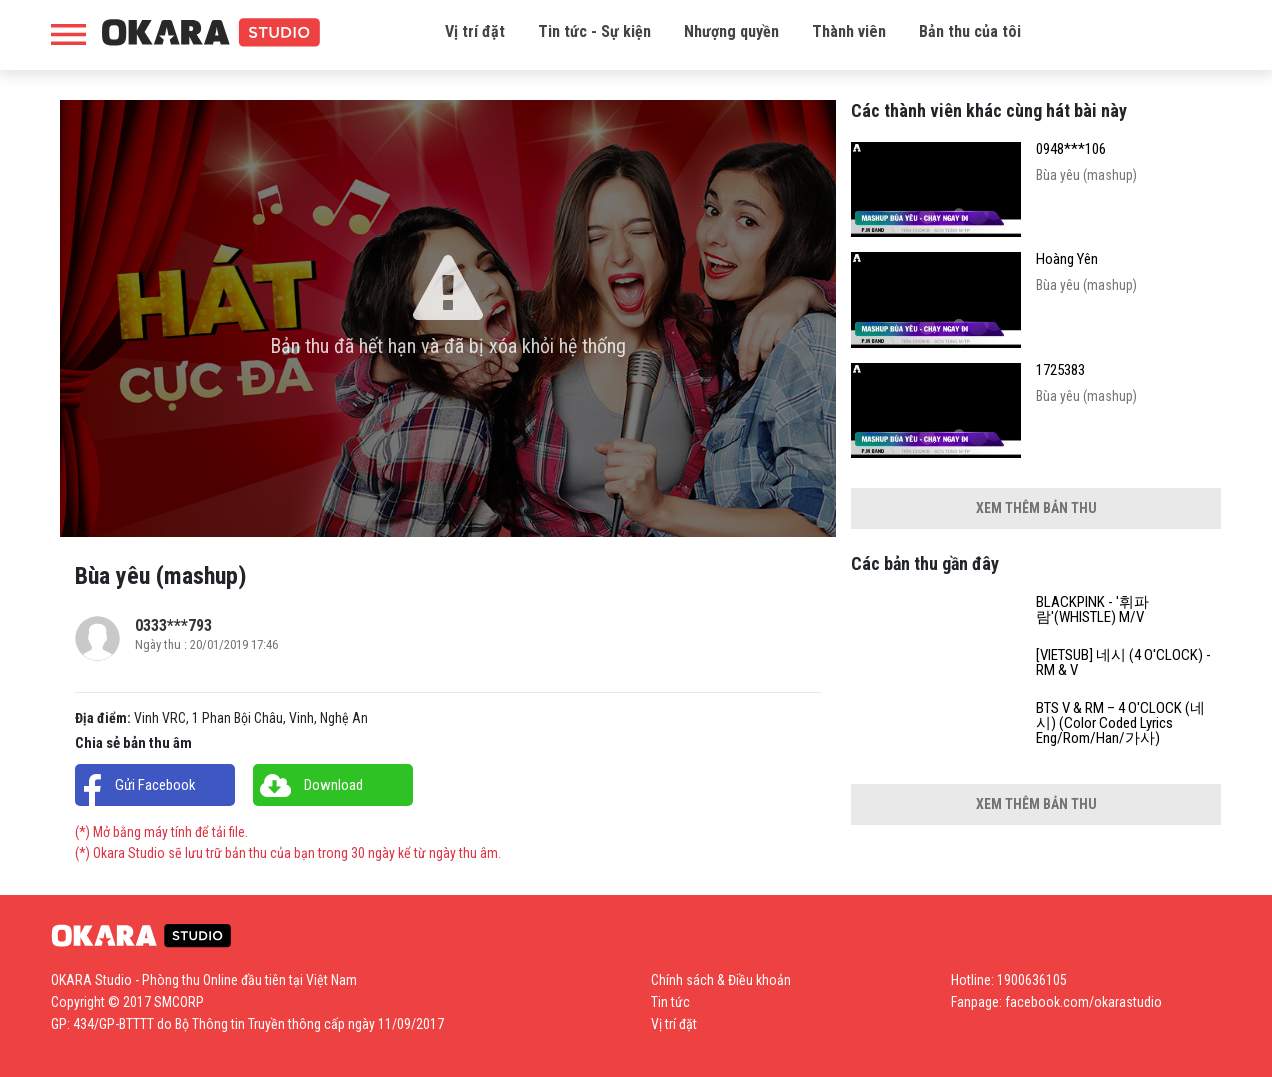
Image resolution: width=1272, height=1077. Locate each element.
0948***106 (1071, 149)
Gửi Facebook (155, 785)
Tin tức (670, 1002)
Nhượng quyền (731, 31)
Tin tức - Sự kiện (594, 31)
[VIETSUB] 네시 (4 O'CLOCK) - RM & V (1123, 663)
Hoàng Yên (1067, 259)
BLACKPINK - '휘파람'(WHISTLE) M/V (1092, 610)
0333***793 (173, 625)
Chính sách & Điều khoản (721, 980)
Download (333, 785)
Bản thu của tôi (970, 31)
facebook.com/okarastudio (1083, 1002)
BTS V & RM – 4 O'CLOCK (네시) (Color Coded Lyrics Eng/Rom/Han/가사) (1120, 723)
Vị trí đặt (475, 31)
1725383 (1060, 370)
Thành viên (849, 31)
